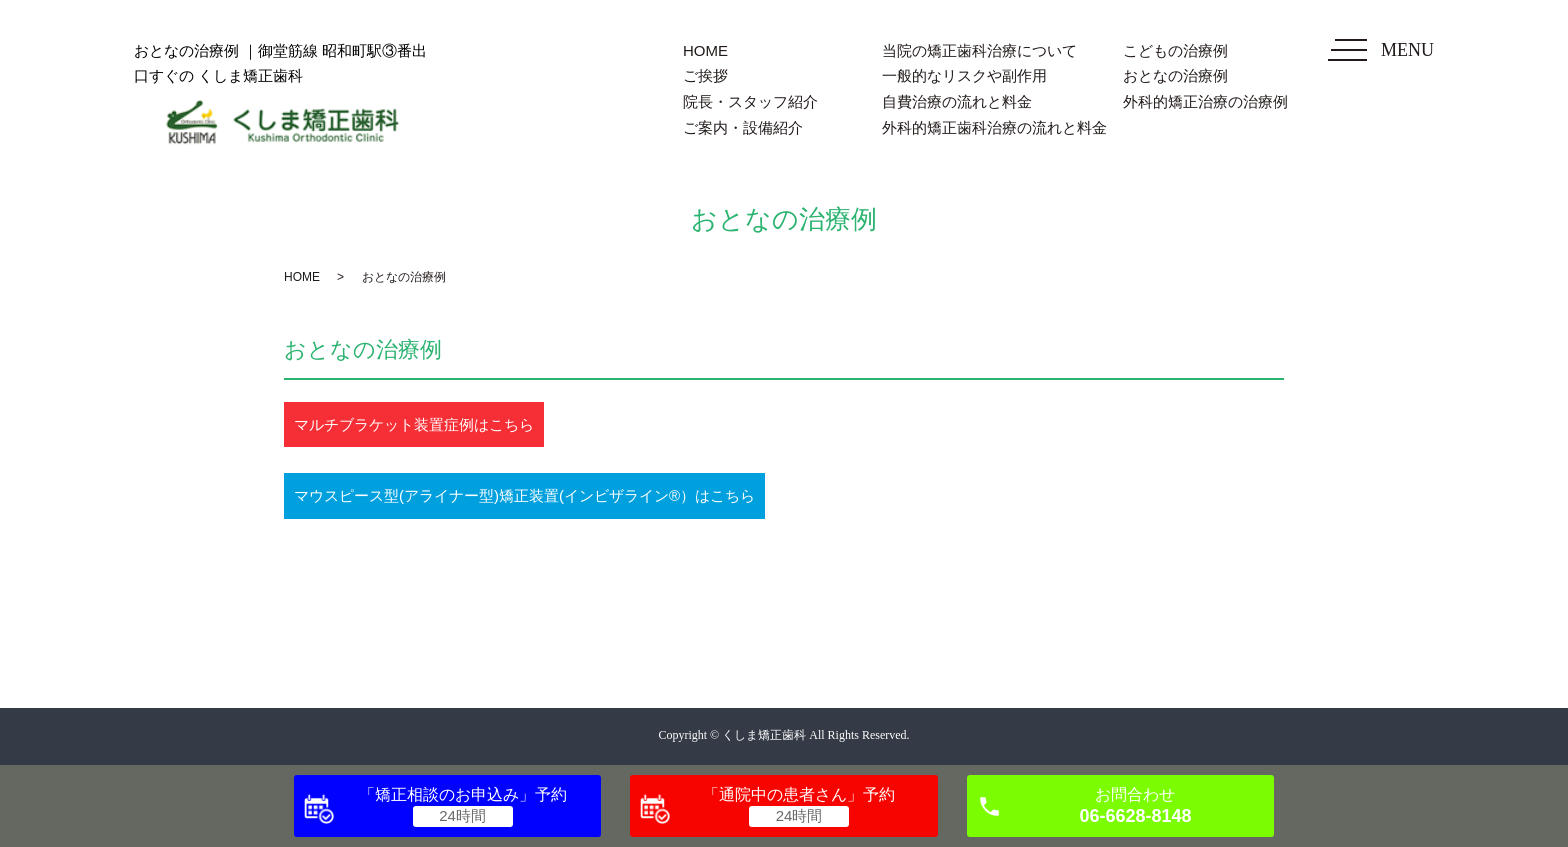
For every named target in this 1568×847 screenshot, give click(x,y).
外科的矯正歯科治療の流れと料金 (994, 127)
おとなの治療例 (1175, 75)
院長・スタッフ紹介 (750, 101)
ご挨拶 (705, 75)
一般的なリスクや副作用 (964, 75)
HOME (705, 50)
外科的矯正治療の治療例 (1205, 101)
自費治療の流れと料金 (957, 101)
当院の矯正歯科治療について (979, 50)
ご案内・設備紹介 (743, 127)
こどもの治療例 (1175, 50)
